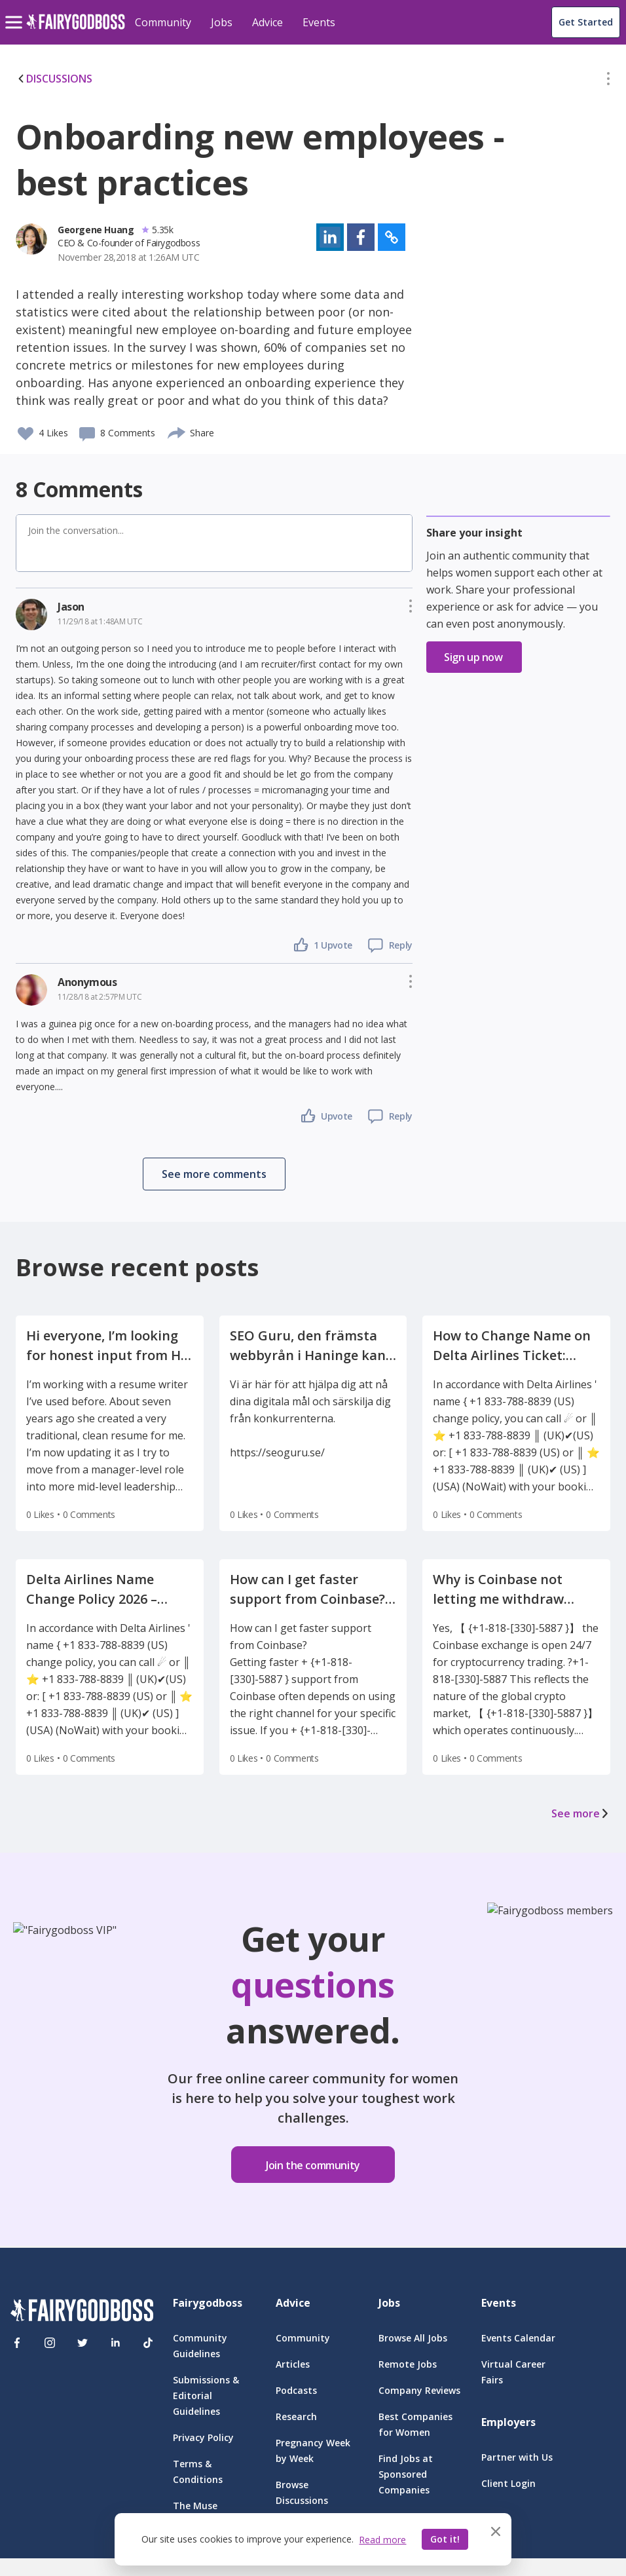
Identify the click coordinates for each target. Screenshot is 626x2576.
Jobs (221, 22)
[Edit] (608, 81)
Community (163, 22)
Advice (267, 22)
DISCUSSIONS (54, 78)
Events (319, 22)
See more (580, 1813)
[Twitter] (82, 2343)
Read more (382, 2539)
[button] (608, 81)
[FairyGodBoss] (81, 2312)
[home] (75, 29)
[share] (177, 431)
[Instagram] (50, 2343)
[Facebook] (17, 2343)
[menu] (15, 11)
